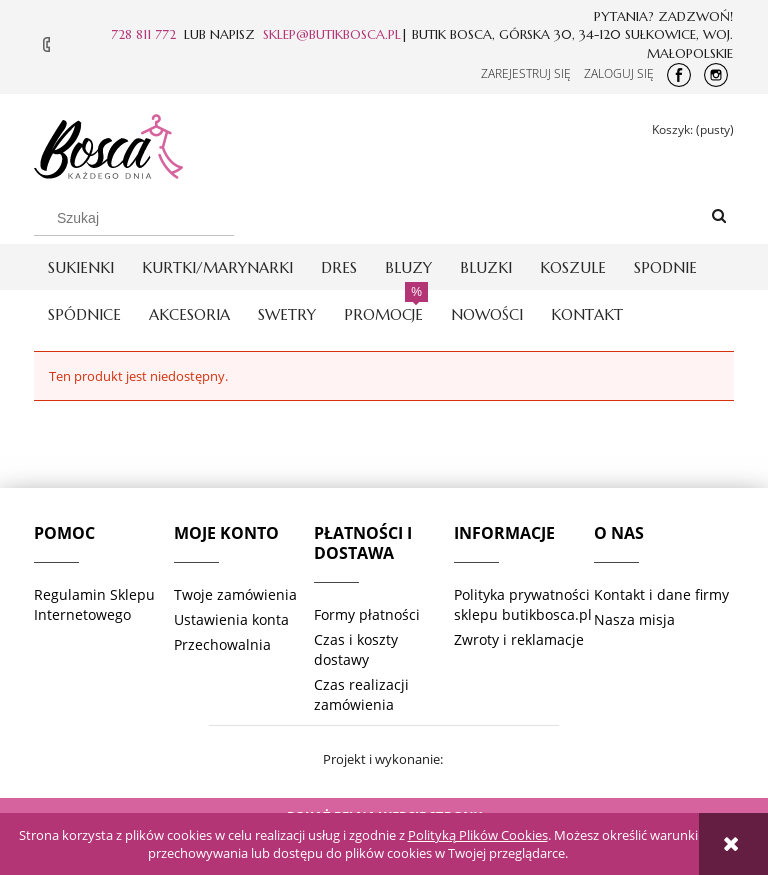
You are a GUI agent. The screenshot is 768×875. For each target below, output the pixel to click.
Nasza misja (634, 619)
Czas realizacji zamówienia (361, 694)
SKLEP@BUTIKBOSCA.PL (332, 34)
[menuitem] (81, 267)
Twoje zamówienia (235, 594)
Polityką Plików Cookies (478, 835)
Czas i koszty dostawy (356, 649)
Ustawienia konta (231, 619)
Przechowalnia (222, 644)
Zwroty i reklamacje (519, 639)
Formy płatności (367, 614)
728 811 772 (143, 34)
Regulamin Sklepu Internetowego (94, 604)
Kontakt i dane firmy (661, 594)
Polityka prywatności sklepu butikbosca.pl (523, 604)
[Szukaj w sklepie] (134, 218)
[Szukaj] (719, 217)
